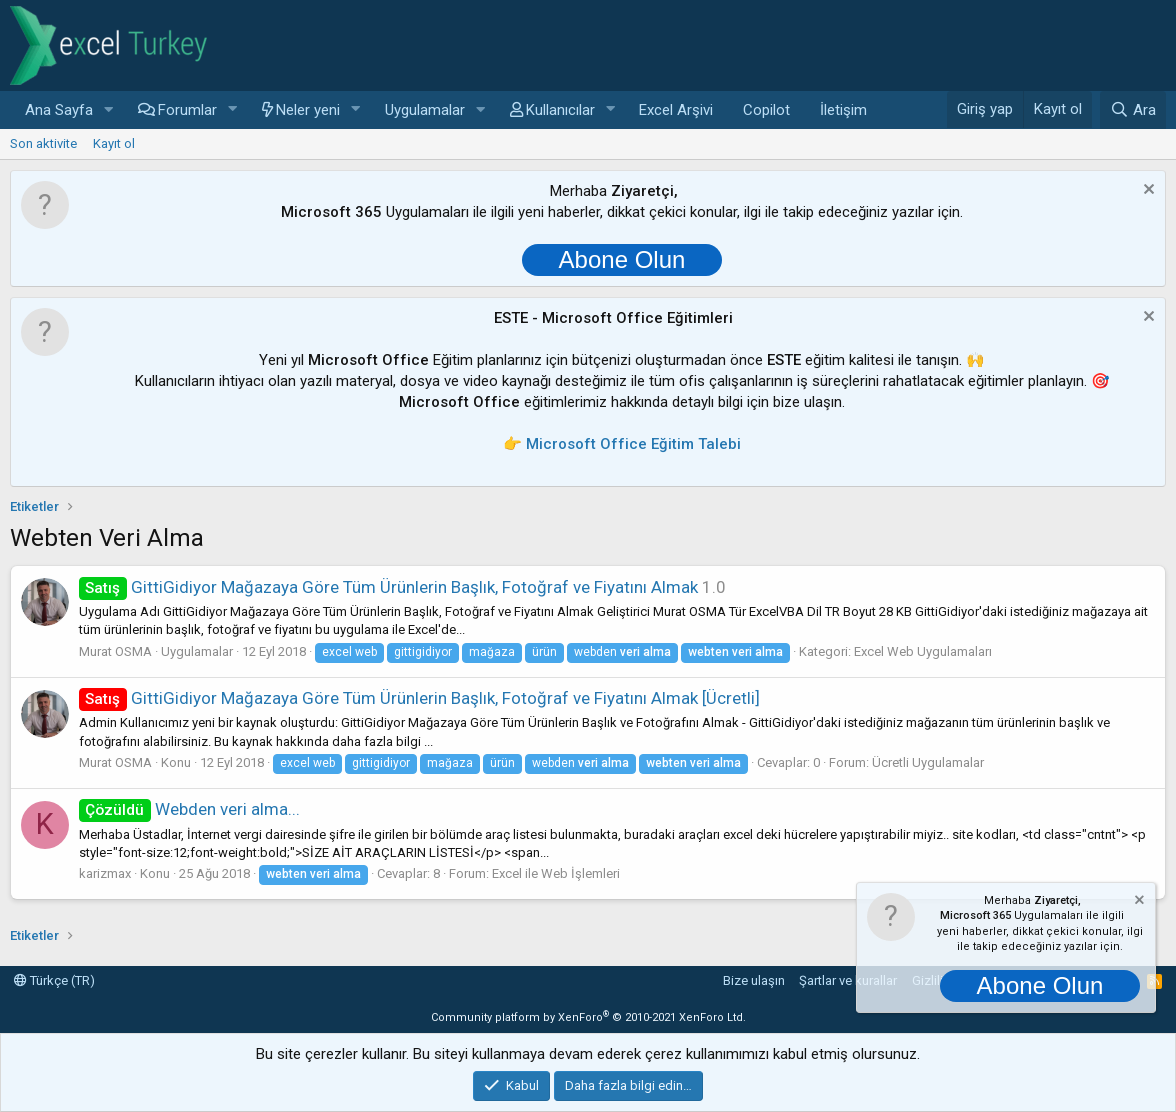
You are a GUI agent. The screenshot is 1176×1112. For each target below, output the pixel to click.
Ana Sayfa (59, 110)
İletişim (843, 110)
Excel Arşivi (676, 110)
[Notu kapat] (1146, 191)
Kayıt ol (114, 143)
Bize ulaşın (754, 980)
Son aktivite (43, 143)
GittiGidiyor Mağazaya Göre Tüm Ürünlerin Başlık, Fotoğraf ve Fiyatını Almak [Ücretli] (419, 698)
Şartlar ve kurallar (848, 980)
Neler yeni (308, 110)
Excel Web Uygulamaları (923, 651)
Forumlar (187, 110)
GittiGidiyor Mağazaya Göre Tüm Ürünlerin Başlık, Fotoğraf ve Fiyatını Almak (388, 587)
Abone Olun (622, 259)
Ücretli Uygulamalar (928, 762)
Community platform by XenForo (588, 1017)
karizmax (105, 873)
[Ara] (1133, 110)
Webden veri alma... (189, 809)
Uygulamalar (425, 110)
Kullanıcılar (560, 110)
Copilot (766, 110)
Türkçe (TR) (54, 980)
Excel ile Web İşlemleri (556, 873)
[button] (109, 110)
